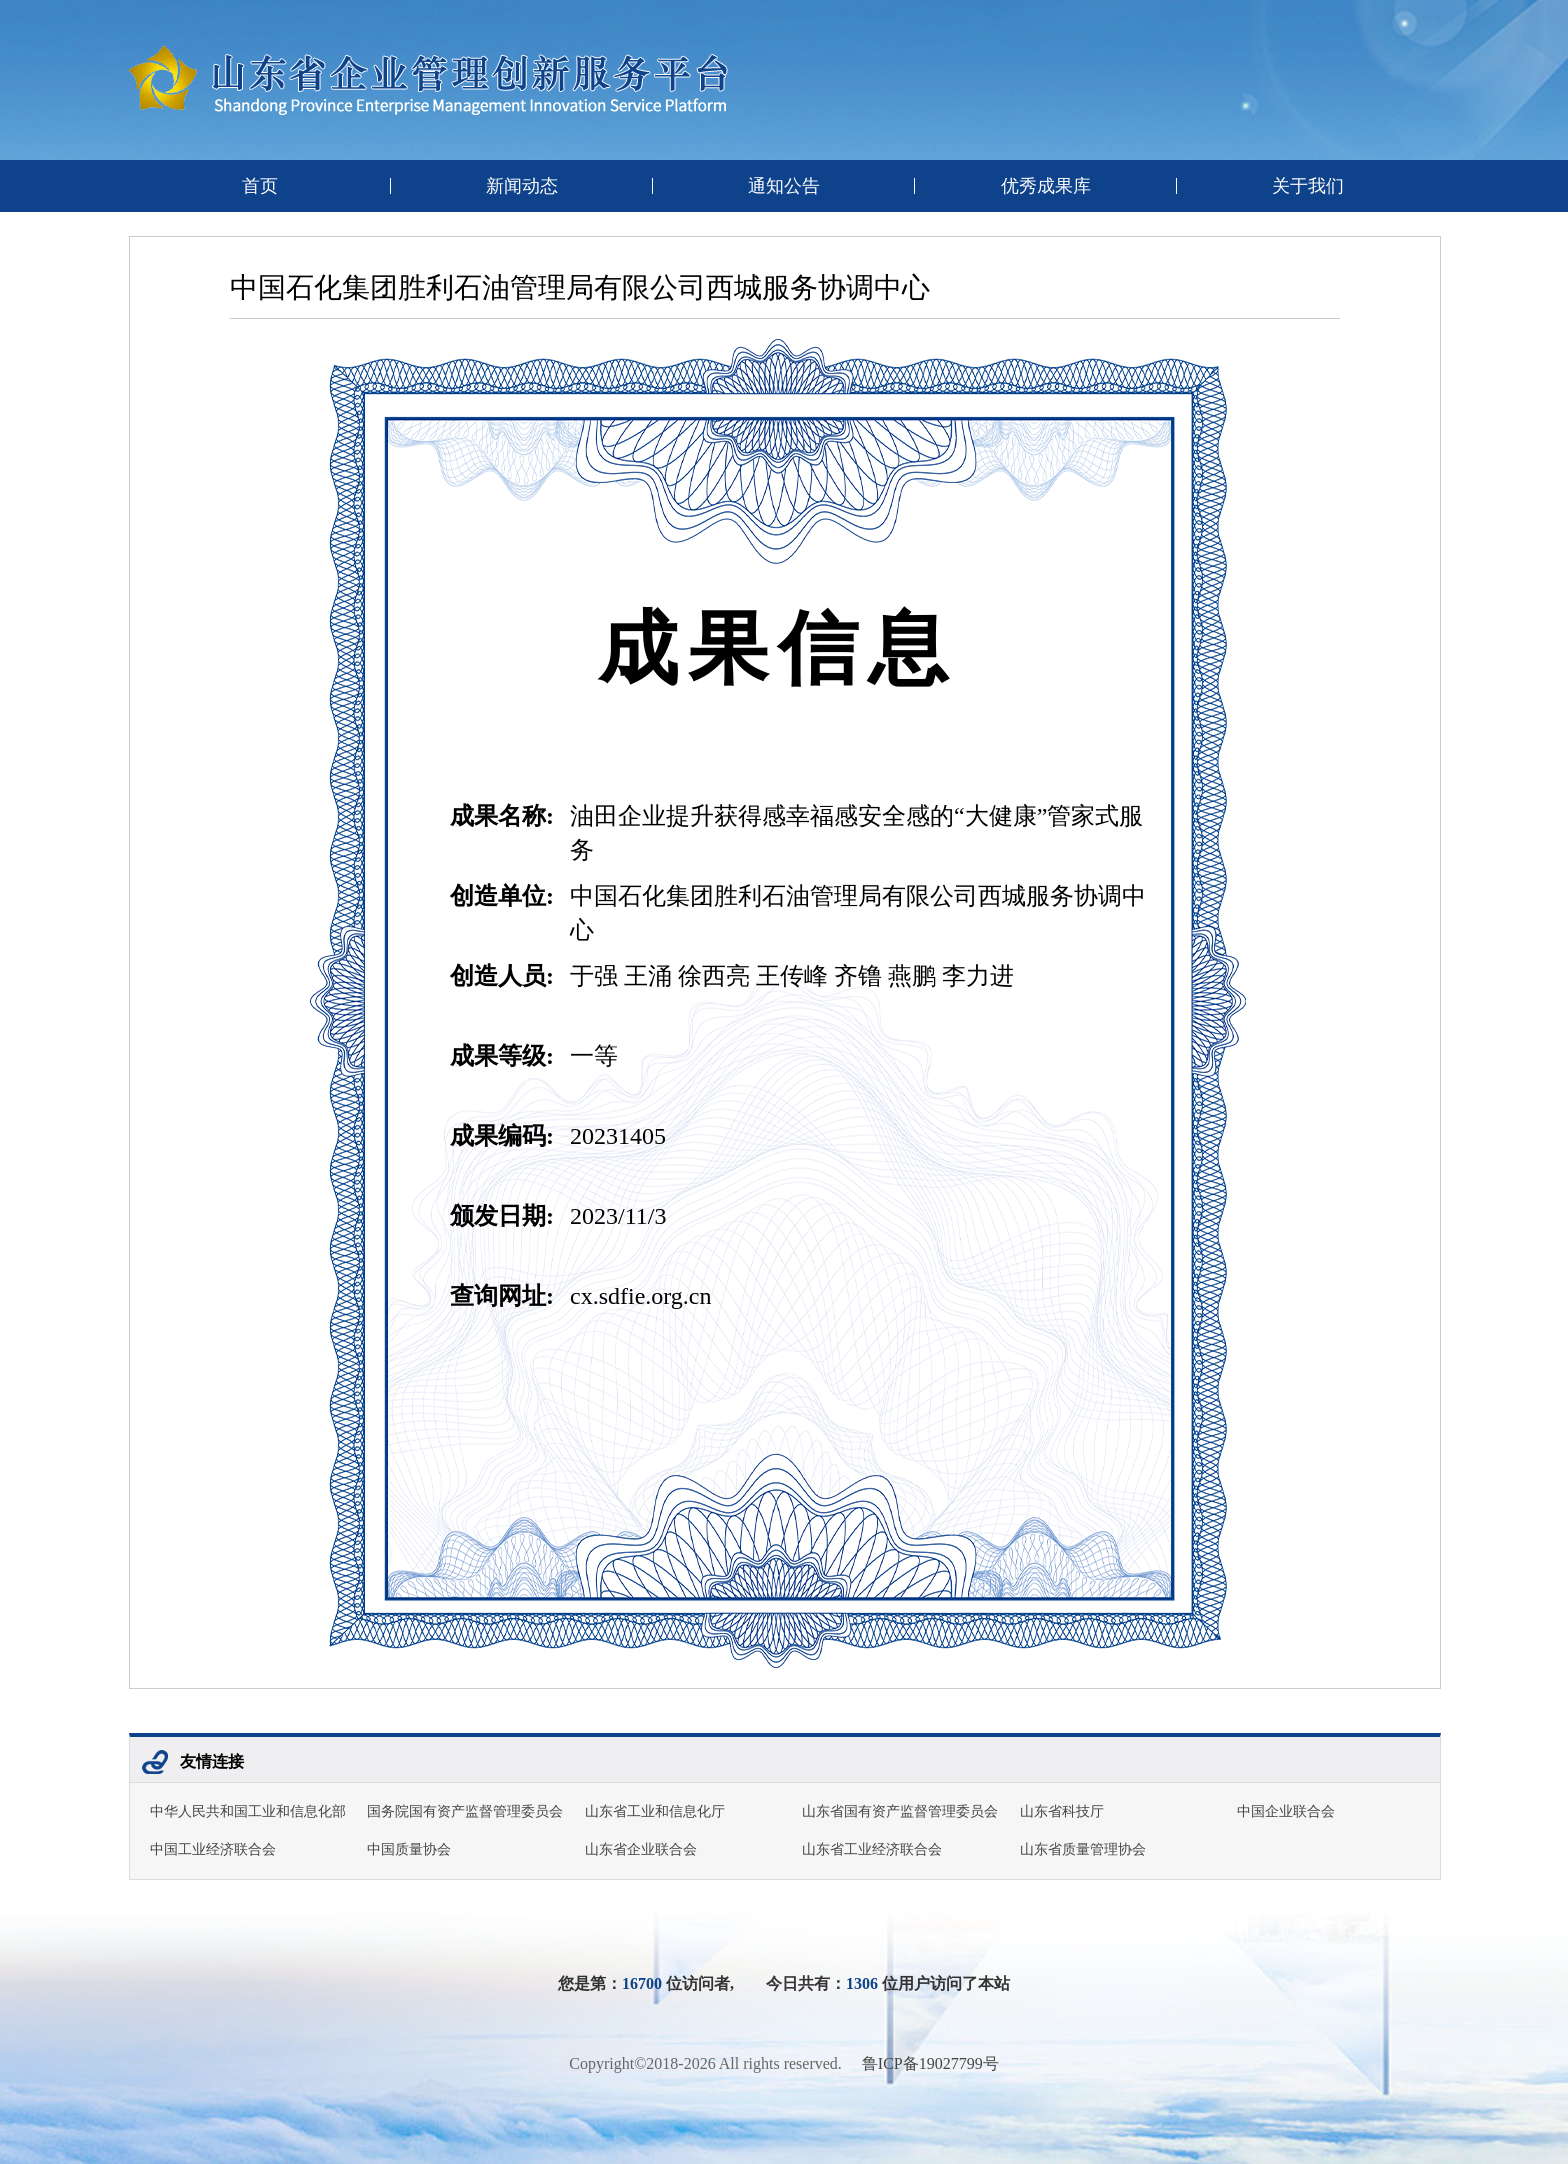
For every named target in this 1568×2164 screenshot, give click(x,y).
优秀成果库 (1046, 186)
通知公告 (784, 186)
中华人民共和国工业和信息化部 (248, 1811)
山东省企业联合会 (641, 1849)
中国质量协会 (409, 1849)
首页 (260, 186)
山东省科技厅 (1062, 1811)
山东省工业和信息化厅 (655, 1811)
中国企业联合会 (1286, 1811)
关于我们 (1308, 186)
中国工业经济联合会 (213, 1849)
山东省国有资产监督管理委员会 (900, 1811)
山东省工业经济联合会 (872, 1849)
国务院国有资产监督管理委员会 (465, 1811)
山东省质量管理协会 (1083, 1849)
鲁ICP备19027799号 (930, 2063)
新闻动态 (522, 186)
